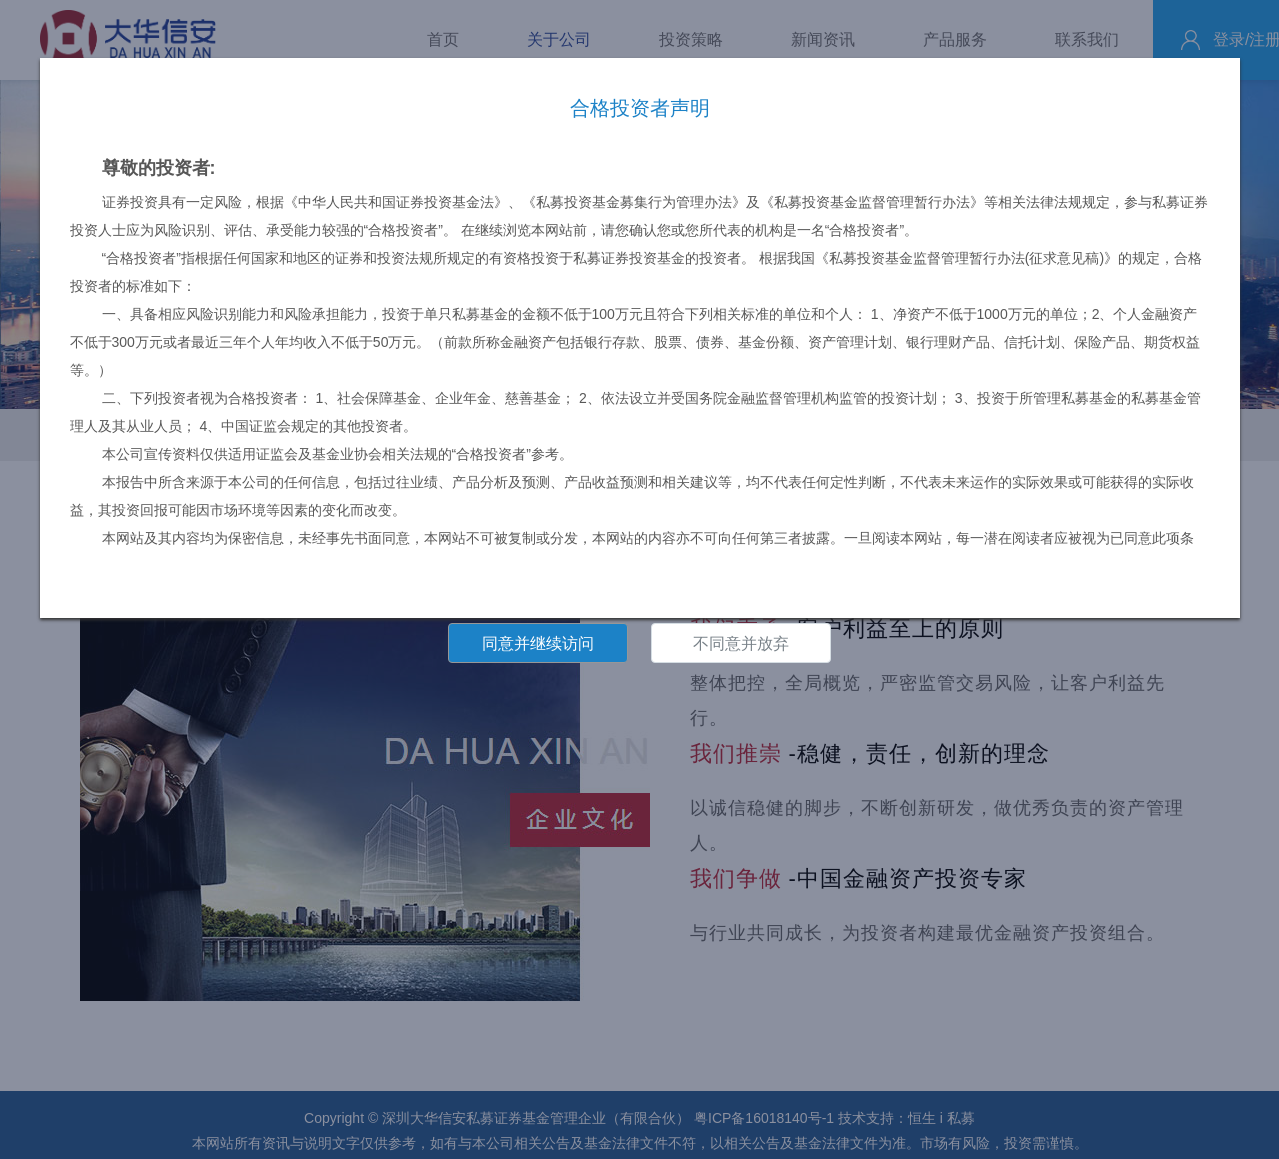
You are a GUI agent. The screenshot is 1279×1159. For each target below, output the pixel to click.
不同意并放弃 (741, 643)
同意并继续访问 (538, 643)
